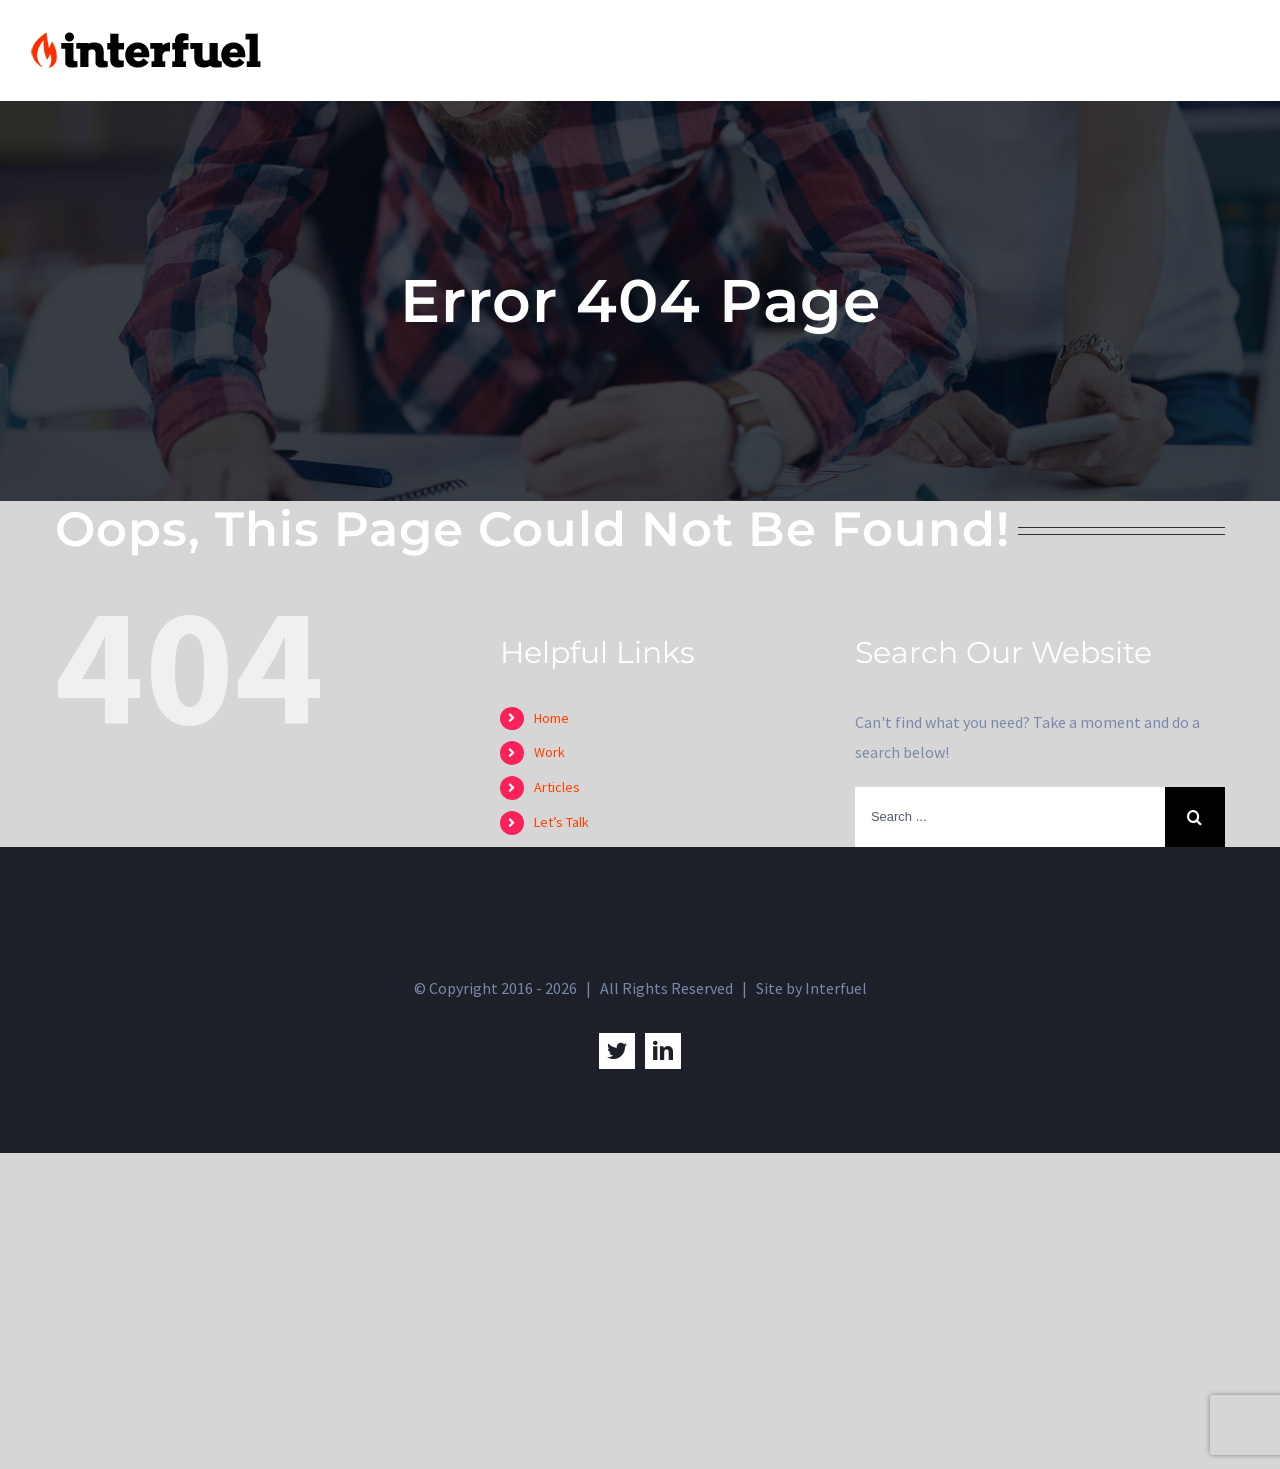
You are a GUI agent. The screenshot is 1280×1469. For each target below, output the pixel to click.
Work (549, 752)
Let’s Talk (561, 822)
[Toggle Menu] (1235, 51)
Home (551, 718)
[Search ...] (1010, 817)
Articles (557, 787)
